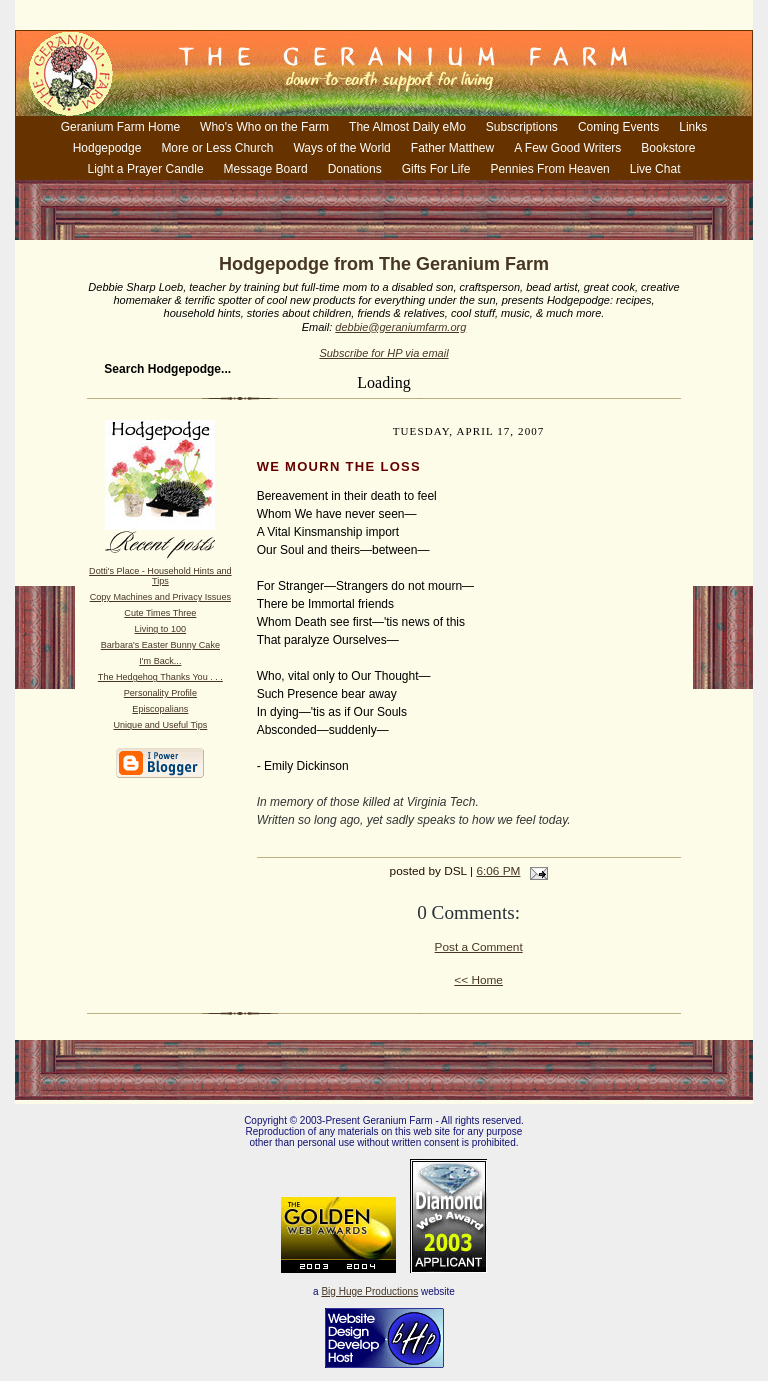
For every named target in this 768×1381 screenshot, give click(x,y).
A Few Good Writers (567, 148)
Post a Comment (479, 947)
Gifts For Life (436, 169)
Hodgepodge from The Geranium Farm (384, 264)
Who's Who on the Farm (264, 127)
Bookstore (668, 148)
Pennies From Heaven (549, 169)
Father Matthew (452, 148)
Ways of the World (341, 148)
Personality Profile (160, 693)
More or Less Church (217, 148)
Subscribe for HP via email (383, 353)
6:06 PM (498, 871)
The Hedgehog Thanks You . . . (160, 677)
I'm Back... (160, 661)
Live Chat (655, 169)
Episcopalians (160, 709)
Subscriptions (522, 127)
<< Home (478, 980)
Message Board (266, 169)
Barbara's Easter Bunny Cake (160, 645)
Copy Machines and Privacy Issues (160, 597)
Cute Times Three (160, 613)
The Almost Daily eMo (407, 127)
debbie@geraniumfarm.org (400, 327)
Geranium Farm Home (120, 127)
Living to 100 (160, 629)
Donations (355, 169)
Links (693, 127)
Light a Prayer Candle (146, 169)
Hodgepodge (107, 148)
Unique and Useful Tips (160, 725)
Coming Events (618, 127)
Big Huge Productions (369, 1291)
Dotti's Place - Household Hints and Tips (160, 576)
